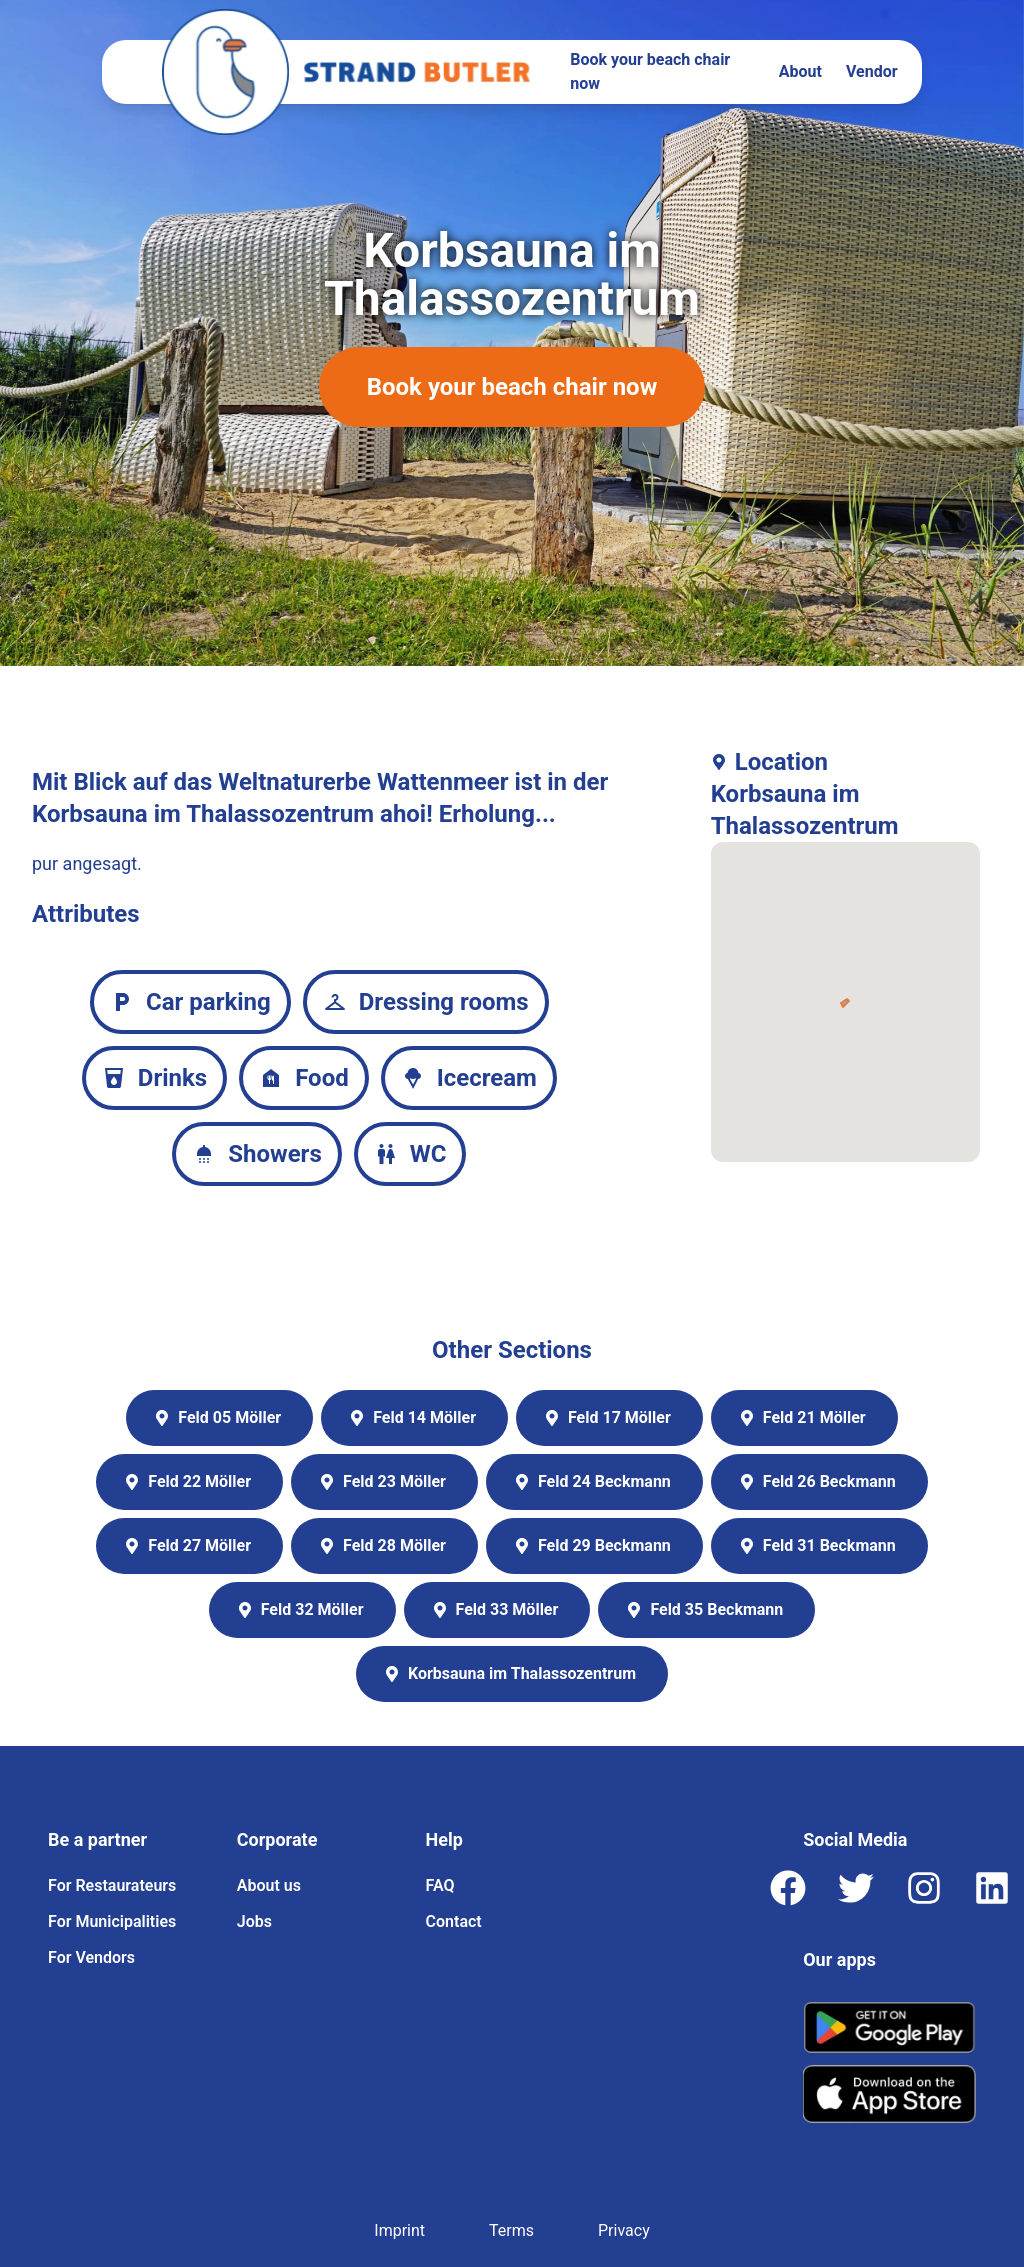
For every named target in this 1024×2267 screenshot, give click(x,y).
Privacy (624, 2230)
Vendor (872, 71)
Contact (454, 1921)
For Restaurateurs (112, 1885)
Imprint (399, 2230)
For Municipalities (112, 1921)
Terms (511, 2230)
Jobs (254, 1921)
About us (269, 1885)
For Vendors (91, 1957)
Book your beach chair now (650, 71)
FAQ (440, 1885)
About (800, 71)
